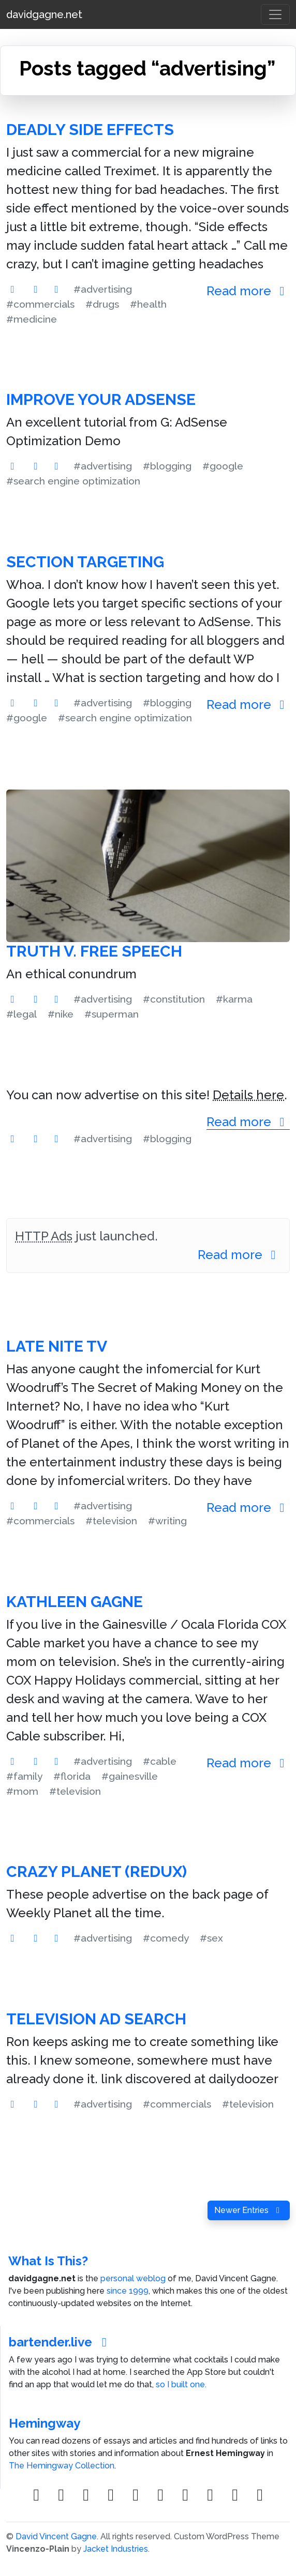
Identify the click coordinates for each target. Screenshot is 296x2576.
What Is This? (48, 2260)
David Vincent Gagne (56, 2536)
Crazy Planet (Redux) (96, 1871)
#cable (159, 1761)
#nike (60, 1014)
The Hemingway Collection (61, 2466)
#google (222, 466)
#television (111, 1520)
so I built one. (181, 2384)
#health (148, 304)
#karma (234, 999)
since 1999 (128, 2291)
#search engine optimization (73, 481)
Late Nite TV (56, 1346)
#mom (22, 1791)
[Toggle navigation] (275, 14)
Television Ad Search (96, 2019)
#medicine (31, 319)
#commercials (40, 304)
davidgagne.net (44, 14)
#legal (21, 1014)
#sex (211, 1938)
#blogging (167, 466)
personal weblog (133, 2278)
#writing (167, 1520)
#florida (72, 1776)
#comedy (166, 1938)
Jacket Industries (115, 2549)
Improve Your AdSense (101, 399)
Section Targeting (85, 562)
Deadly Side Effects (90, 129)
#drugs (102, 304)
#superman (111, 1014)
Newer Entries (248, 2210)
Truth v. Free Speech (94, 951)
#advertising (102, 289)
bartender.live (60, 2342)
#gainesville (129, 1776)
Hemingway (44, 2423)
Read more (248, 290)
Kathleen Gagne (74, 1602)
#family (24, 1776)
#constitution (174, 999)
